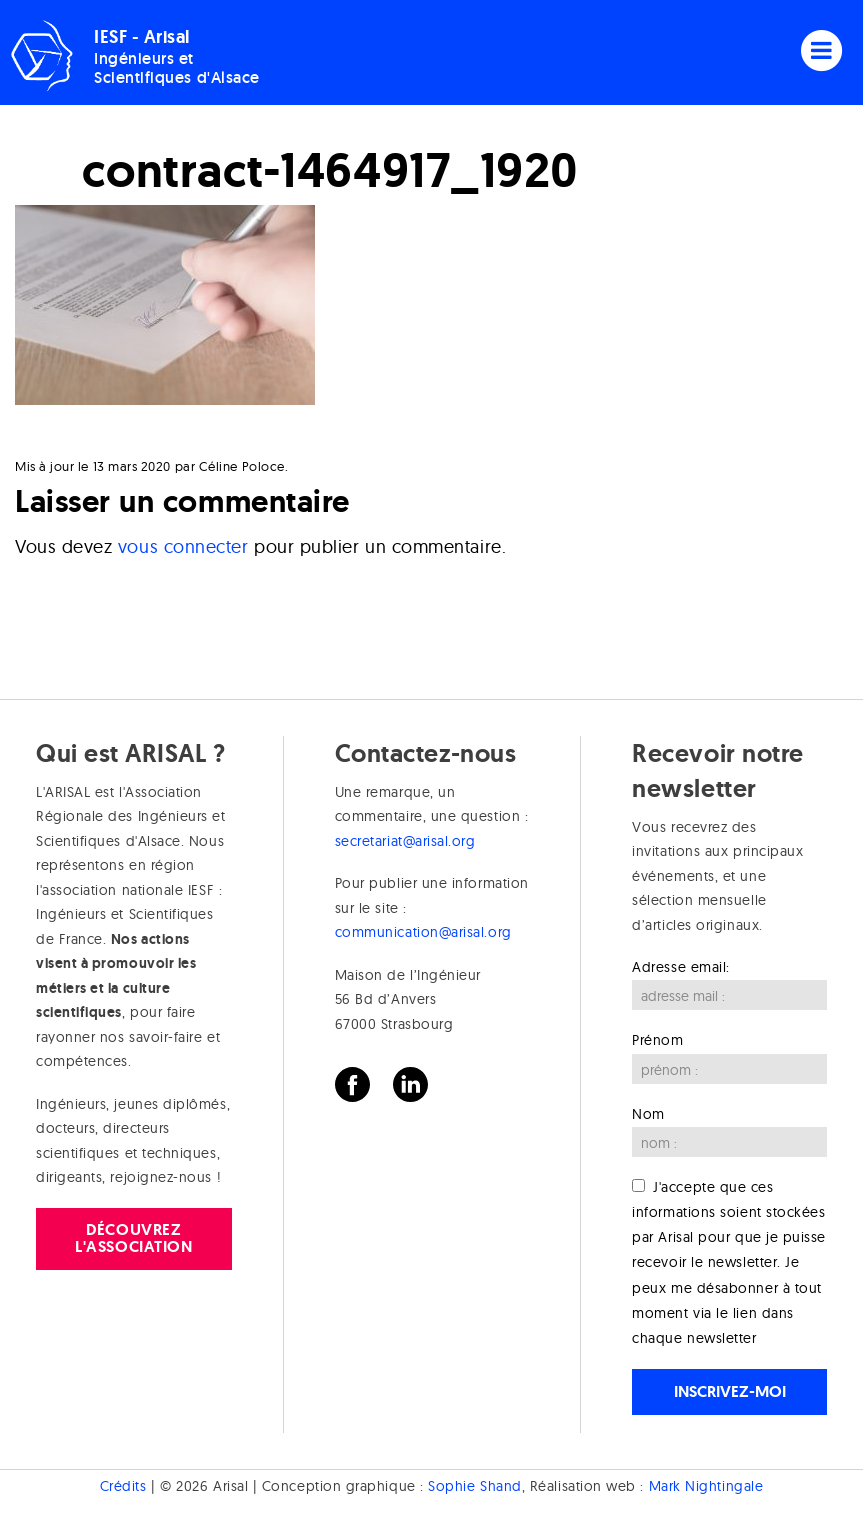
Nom (648, 1114)
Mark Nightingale (706, 1486)
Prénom (657, 1040)
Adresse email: (681, 967)
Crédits (123, 1486)
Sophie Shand (474, 1486)
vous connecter (183, 546)
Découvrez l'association (133, 1237)
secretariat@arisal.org (405, 841)
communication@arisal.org (423, 932)
